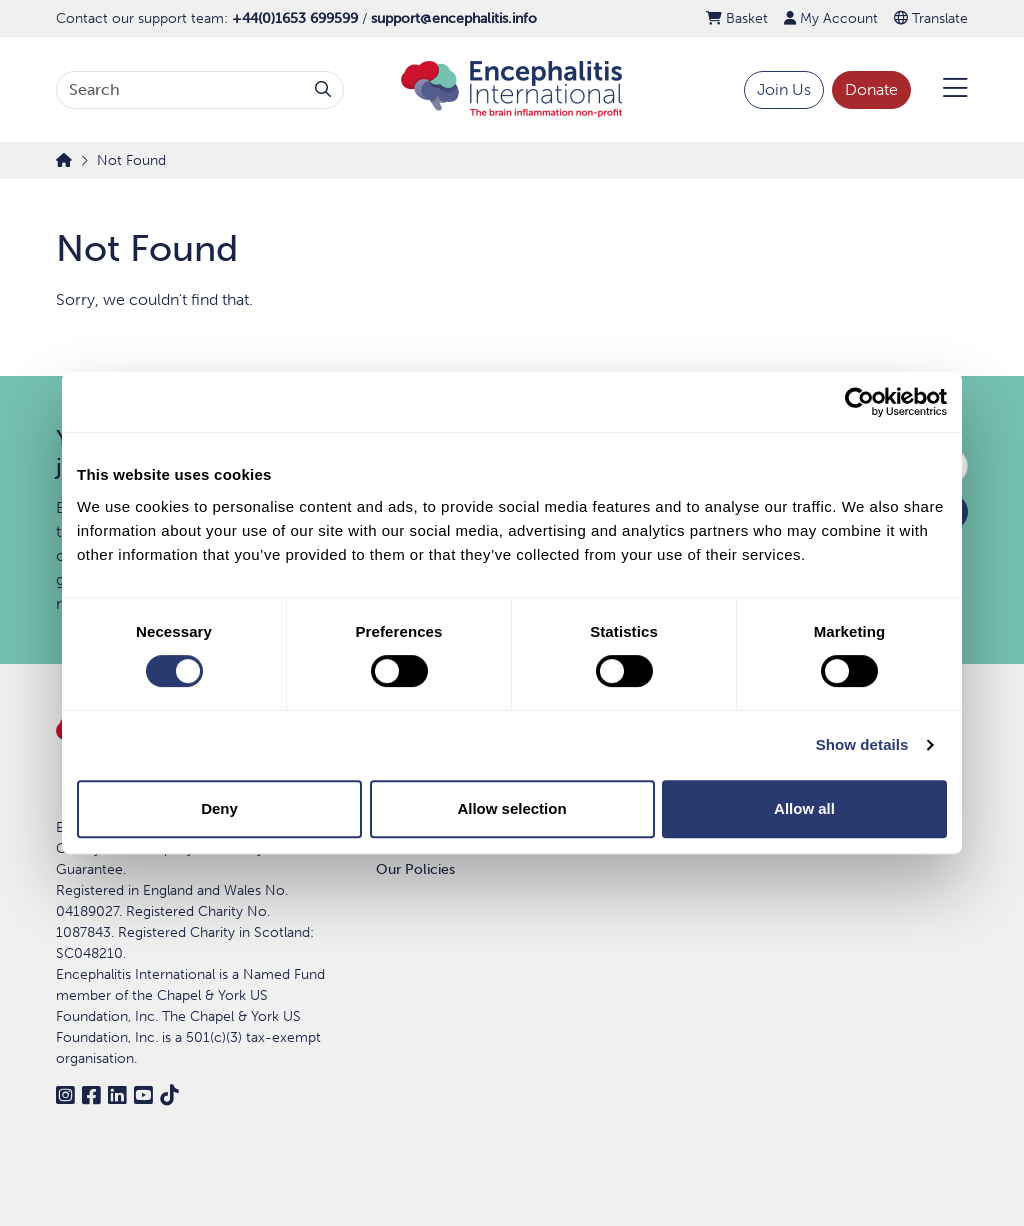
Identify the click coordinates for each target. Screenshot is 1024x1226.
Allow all (804, 808)
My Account (831, 18)
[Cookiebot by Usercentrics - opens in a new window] (859, 402)
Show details (862, 744)
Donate (871, 89)
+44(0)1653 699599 (295, 18)
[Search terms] (180, 90)
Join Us (784, 89)
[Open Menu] (943, 90)
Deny (219, 808)
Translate (931, 18)
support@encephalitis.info (454, 18)
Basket (737, 18)
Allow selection (511, 808)
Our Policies (415, 869)
